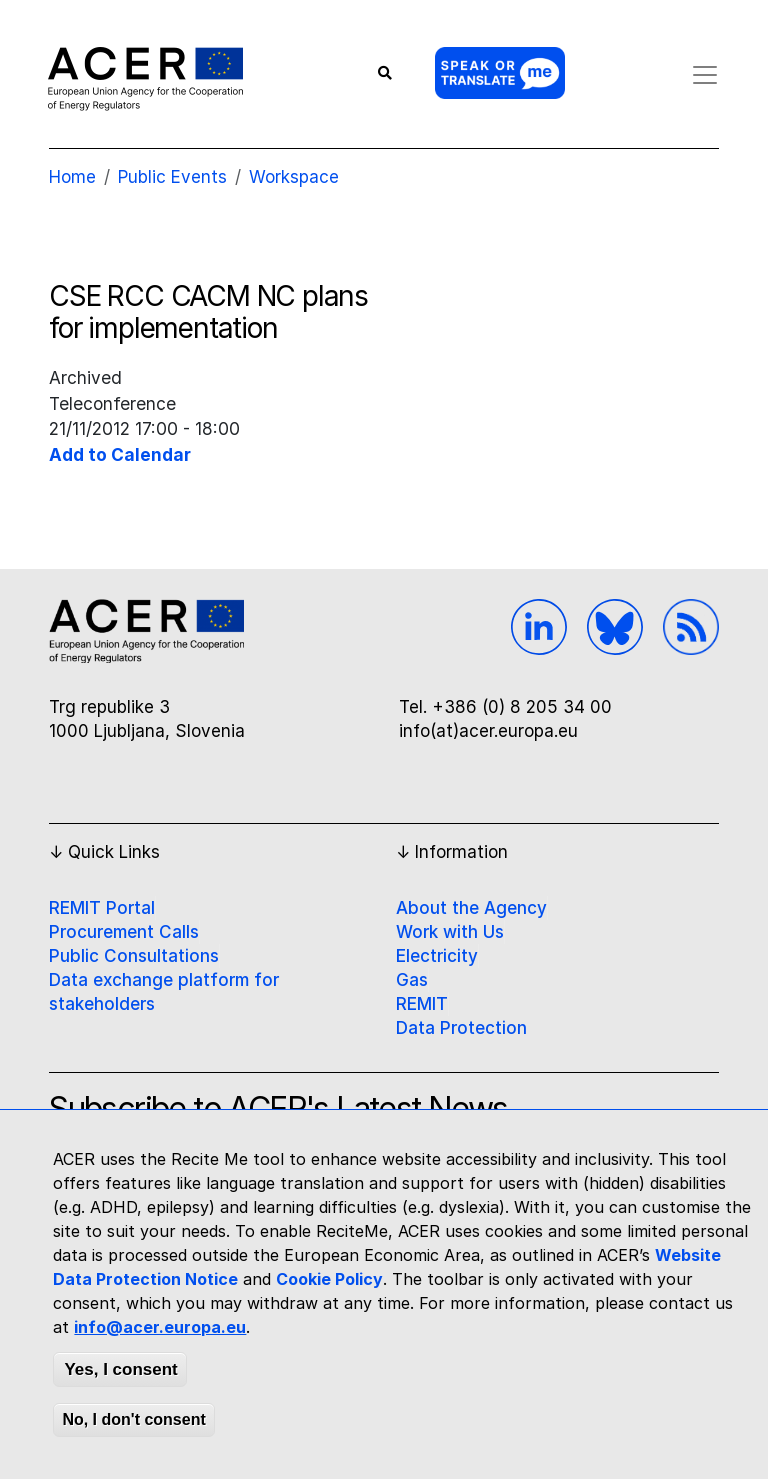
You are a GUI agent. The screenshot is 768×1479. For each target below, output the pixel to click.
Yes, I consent (120, 1369)
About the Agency (471, 908)
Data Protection (461, 1028)
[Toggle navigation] (700, 75)
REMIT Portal (102, 908)
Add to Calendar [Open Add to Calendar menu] (120, 454)
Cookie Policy (329, 1279)
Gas (412, 980)
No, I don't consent (133, 1419)
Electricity (437, 956)
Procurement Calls (124, 932)
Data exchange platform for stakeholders (164, 992)
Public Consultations (134, 956)
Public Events (172, 177)
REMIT (422, 1004)
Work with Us (450, 932)
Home (72, 177)
